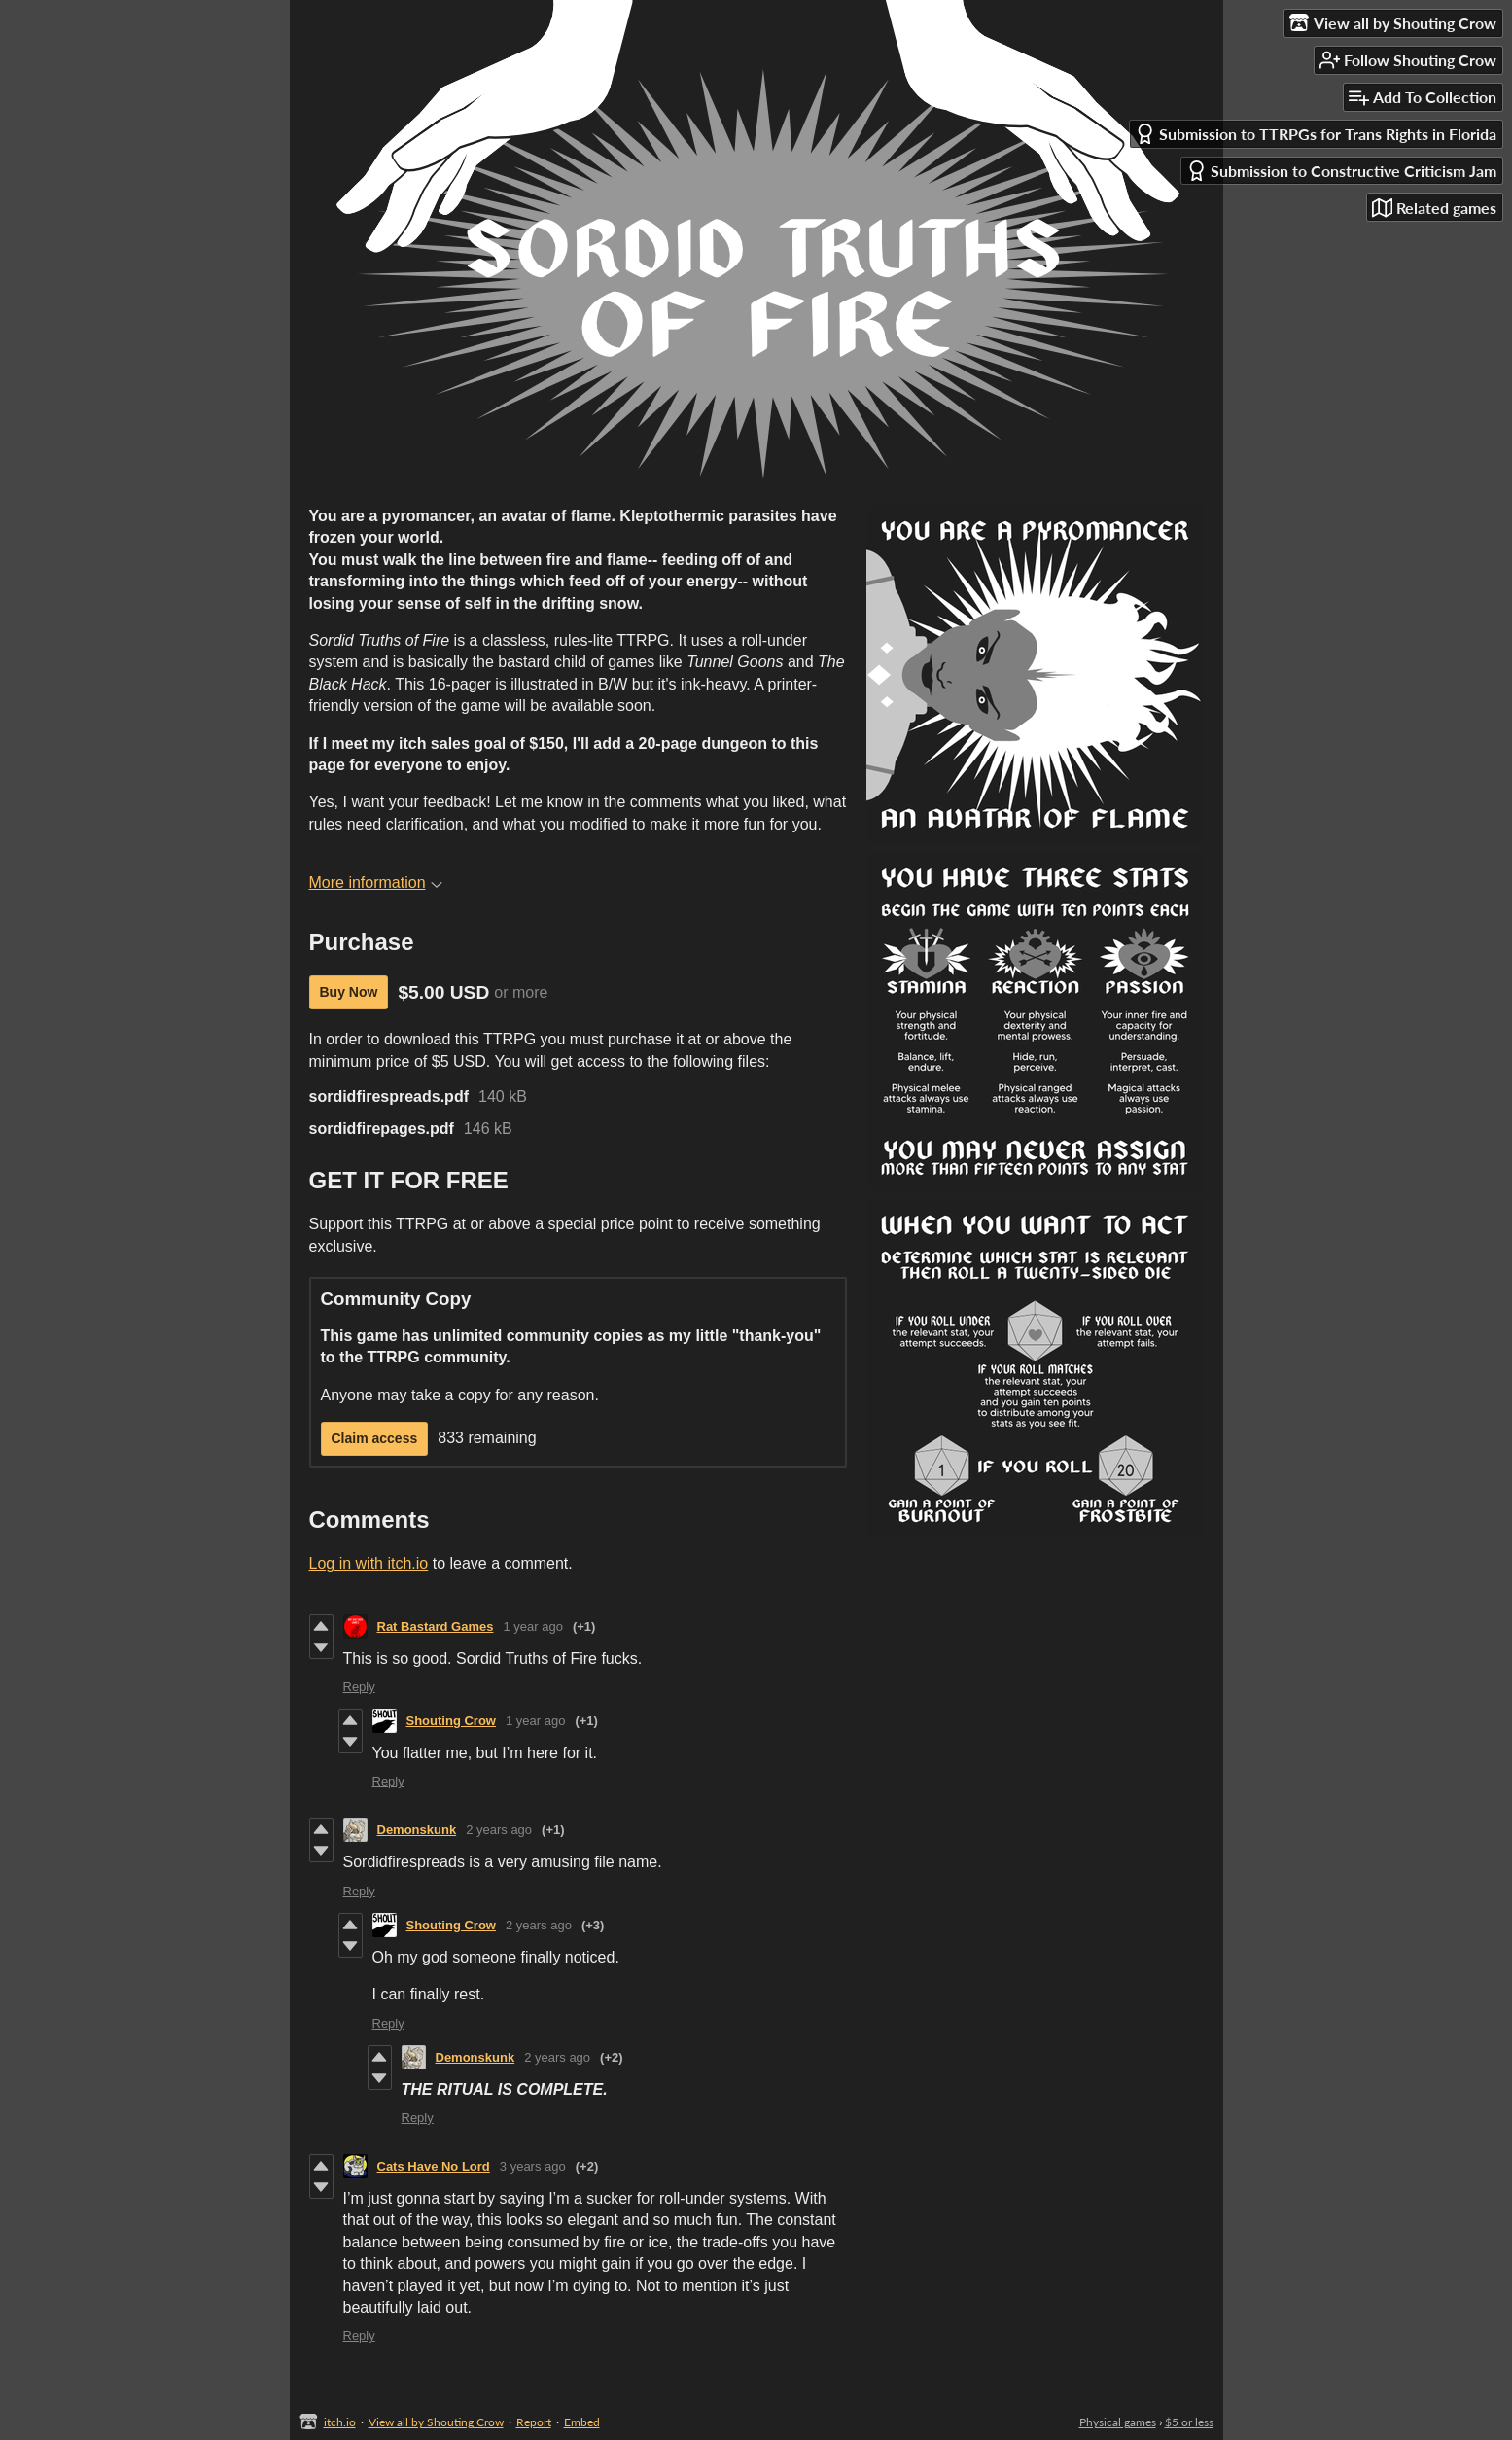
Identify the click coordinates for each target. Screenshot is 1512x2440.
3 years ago (533, 2166)
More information (375, 882)
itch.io (340, 2422)
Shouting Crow (451, 1721)
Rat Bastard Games (435, 1626)
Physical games (1117, 2422)
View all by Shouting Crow (436, 2422)
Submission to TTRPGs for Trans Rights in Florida (1315, 134)
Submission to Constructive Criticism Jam (1341, 170)
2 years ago (499, 1829)
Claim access (375, 1438)
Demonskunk (417, 1829)
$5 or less (1189, 2422)
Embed (582, 2422)
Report (533, 2422)
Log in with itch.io (369, 1563)
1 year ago (532, 1626)
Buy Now (349, 992)
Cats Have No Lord (433, 2166)
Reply (359, 1687)
